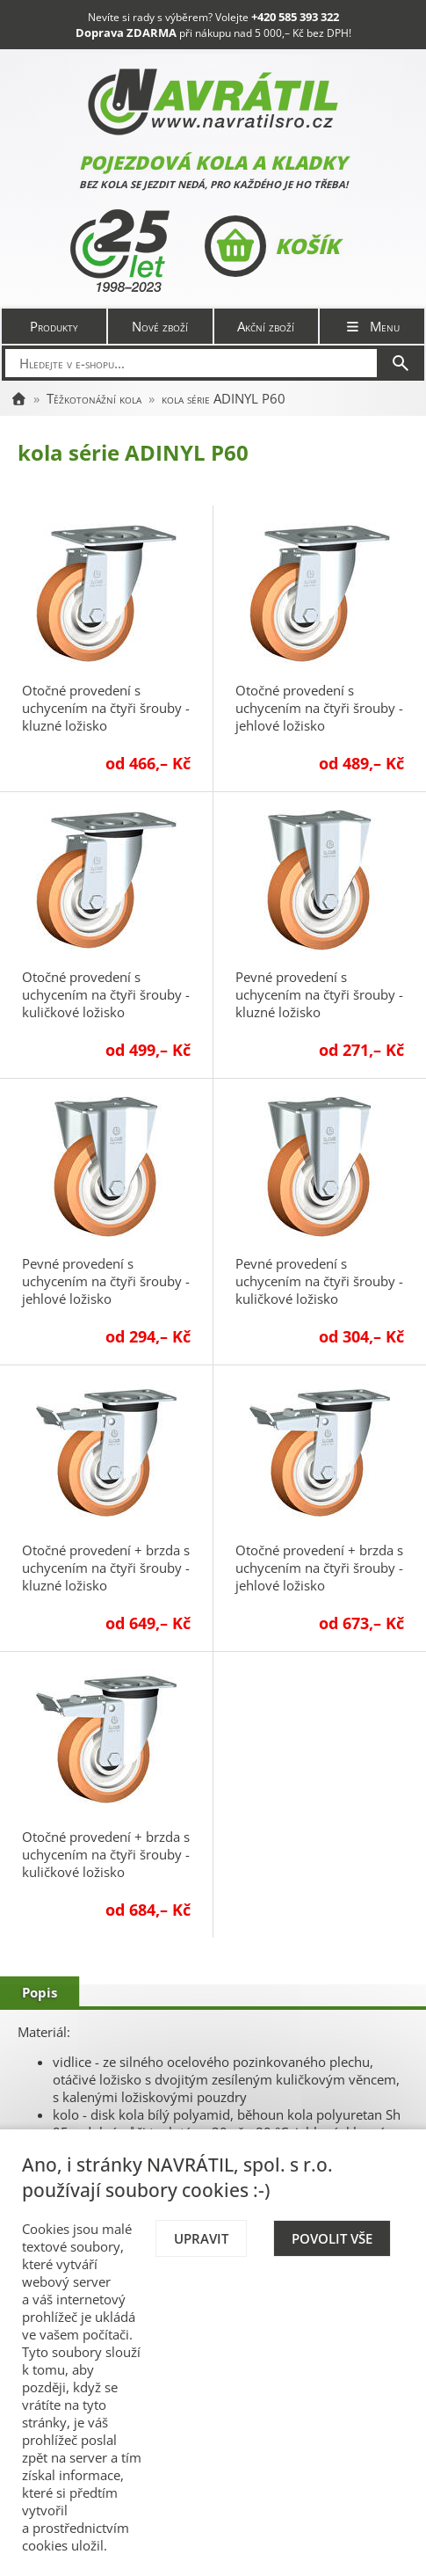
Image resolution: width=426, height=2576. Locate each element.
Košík (272, 246)
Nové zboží (160, 326)
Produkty (54, 326)
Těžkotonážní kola (94, 398)
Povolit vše (332, 2238)
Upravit (201, 2238)
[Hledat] (400, 363)
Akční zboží (265, 326)
